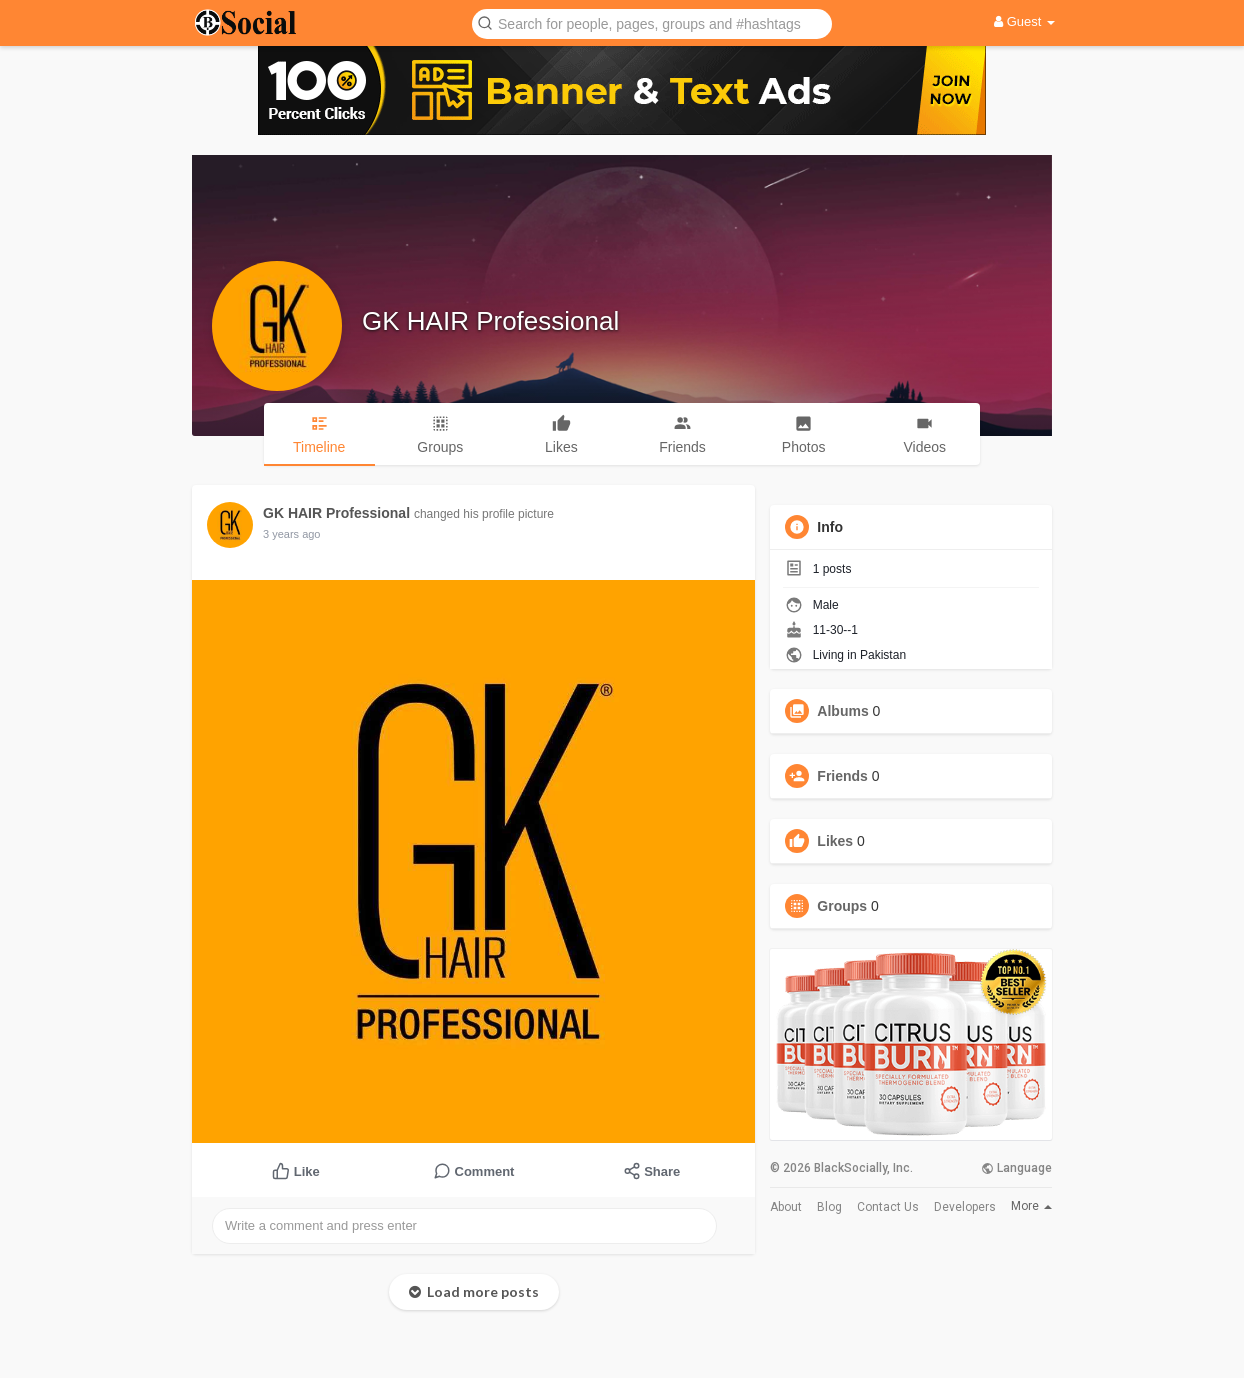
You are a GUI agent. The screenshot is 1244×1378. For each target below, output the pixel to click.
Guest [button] (1024, 21)
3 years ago (291, 534)
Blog (829, 1207)
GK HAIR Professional (490, 321)
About (786, 1207)
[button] (652, 22)
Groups (842, 906)
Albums (842, 711)
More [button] (1031, 1206)
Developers (965, 1207)
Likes (835, 841)
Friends (842, 776)
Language (1016, 1168)
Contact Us (888, 1207)
